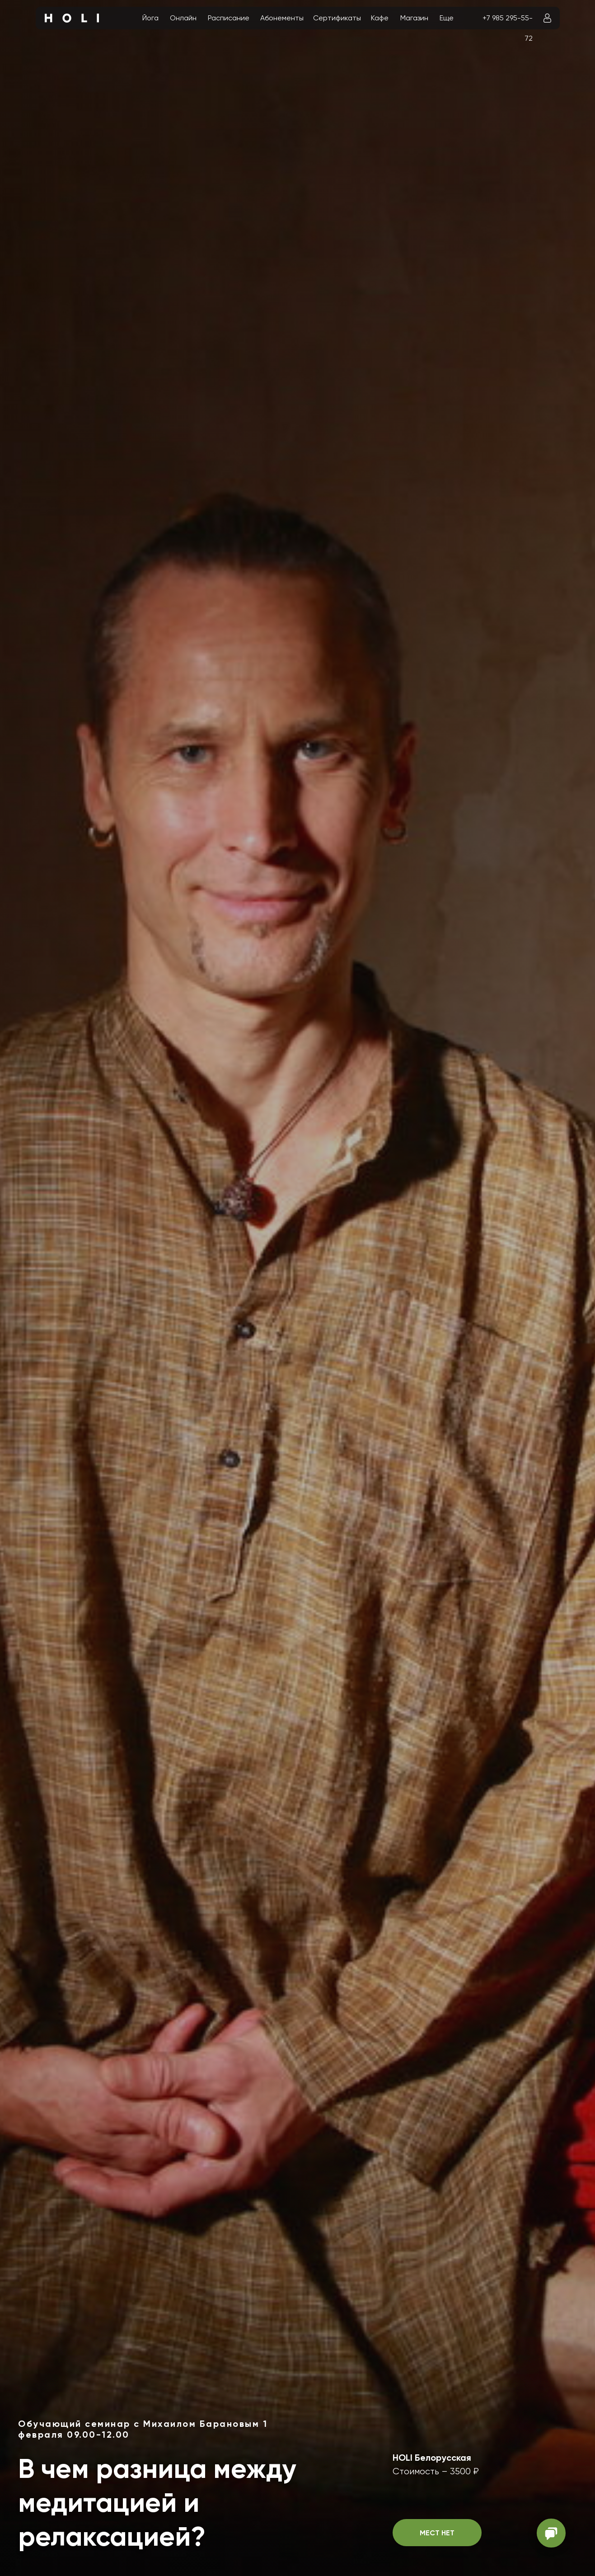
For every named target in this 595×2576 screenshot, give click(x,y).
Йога (150, 18)
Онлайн (183, 18)
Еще (447, 18)
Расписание (228, 18)
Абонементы (282, 18)
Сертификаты (337, 18)
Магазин (414, 18)
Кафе (380, 18)
